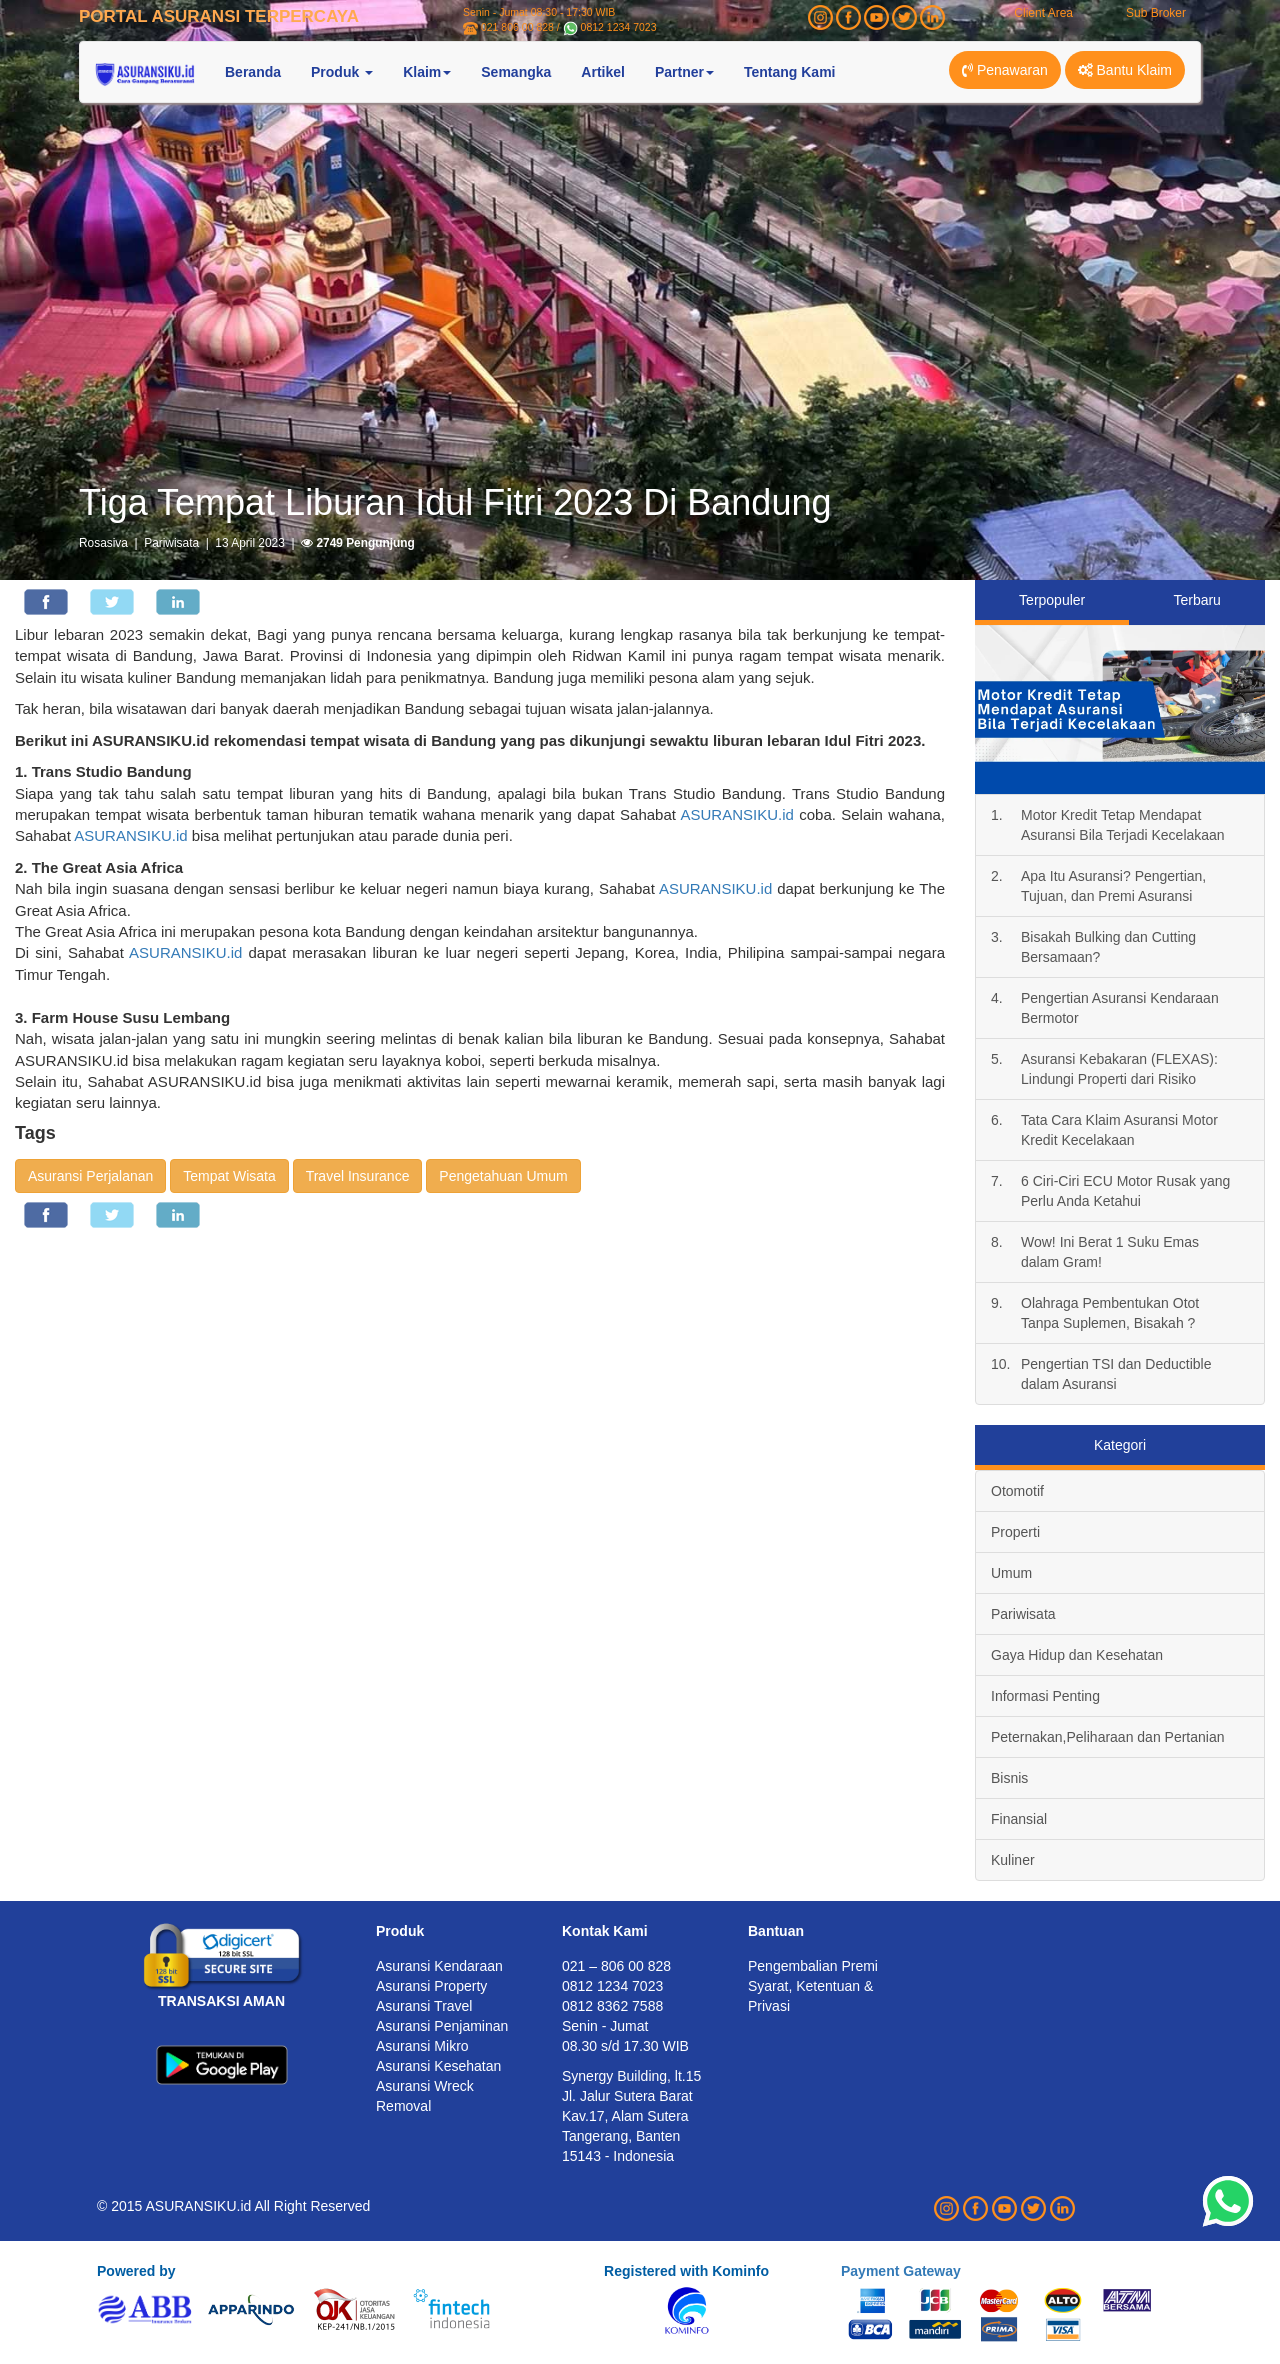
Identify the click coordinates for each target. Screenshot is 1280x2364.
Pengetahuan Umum (503, 1176)
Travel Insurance (358, 1176)
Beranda (253, 72)
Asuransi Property (431, 1986)
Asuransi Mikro (422, 2046)
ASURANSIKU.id (736, 814)
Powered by (136, 2271)
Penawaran (1005, 70)
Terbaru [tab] (1196, 600)
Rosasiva (103, 543)
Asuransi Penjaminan (442, 2026)
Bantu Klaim (1125, 70)
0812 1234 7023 (619, 27)
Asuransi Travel (424, 2006)
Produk (400, 1931)
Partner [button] (684, 72)
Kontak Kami (605, 1931)
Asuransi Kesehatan (438, 2066)
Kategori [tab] (1120, 1445)
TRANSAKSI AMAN (221, 2001)
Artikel (603, 72)
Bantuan (776, 1931)
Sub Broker (1156, 13)
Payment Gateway (901, 2271)
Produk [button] (342, 72)
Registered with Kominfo (686, 2271)
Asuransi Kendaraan (439, 1966)
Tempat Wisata (229, 1176)
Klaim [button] (427, 72)
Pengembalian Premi (813, 1966)
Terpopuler (1052, 600)
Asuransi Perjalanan (90, 1176)
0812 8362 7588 (612, 2006)
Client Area (1043, 13)
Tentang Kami (790, 72)
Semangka (516, 72)
